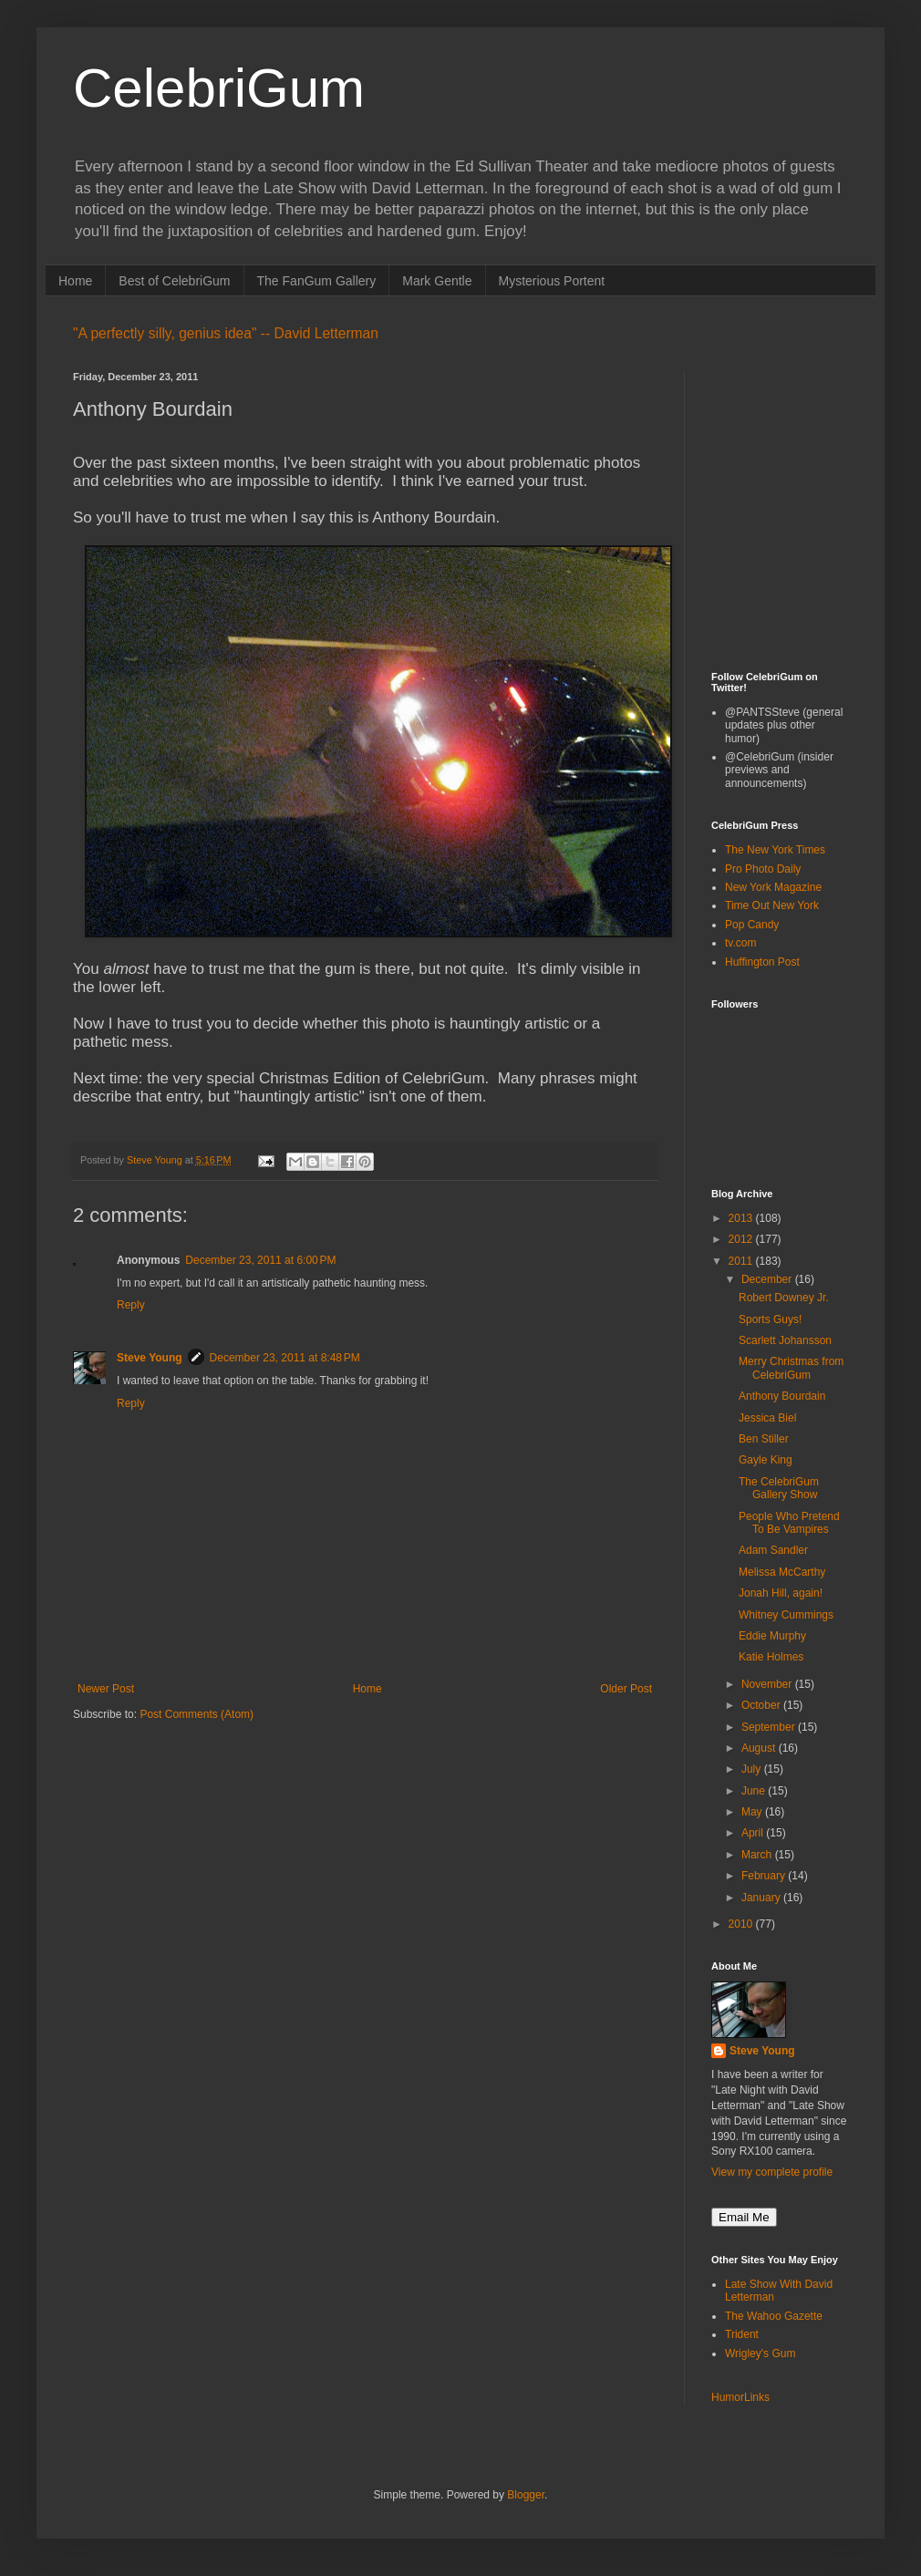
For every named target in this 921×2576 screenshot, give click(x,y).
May (753, 1811)
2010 (742, 1924)
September (769, 1727)
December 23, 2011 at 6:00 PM (260, 1260)
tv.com (740, 942)
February (764, 1875)
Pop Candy (752, 924)
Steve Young (149, 1357)
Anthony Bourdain (782, 1396)
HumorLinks (740, 2397)
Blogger (525, 2494)
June (754, 1791)
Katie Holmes (771, 1656)
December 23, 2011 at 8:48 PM (285, 1357)
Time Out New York (772, 905)
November (768, 1684)
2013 (742, 1218)
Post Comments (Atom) (197, 1714)
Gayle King (765, 1460)
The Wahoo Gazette (774, 2316)
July (752, 1769)
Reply (131, 1304)
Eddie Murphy (772, 1635)
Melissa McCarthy (782, 1572)
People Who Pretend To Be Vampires (789, 1523)
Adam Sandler (773, 1550)
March (758, 1854)
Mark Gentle (436, 281)
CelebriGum (219, 88)
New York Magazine (773, 887)
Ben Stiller (764, 1439)
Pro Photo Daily (763, 869)
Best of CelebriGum (174, 281)
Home (75, 281)
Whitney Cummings (786, 1615)
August (760, 1748)
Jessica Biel (767, 1418)
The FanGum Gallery (317, 281)
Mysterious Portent (552, 281)
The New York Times (775, 849)
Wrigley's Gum (760, 2353)
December (768, 1279)
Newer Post (106, 1688)
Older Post (626, 1688)
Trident (742, 2334)
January (762, 1897)
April (753, 1832)
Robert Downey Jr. (784, 1297)
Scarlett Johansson (785, 1340)
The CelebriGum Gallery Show (779, 1488)
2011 (742, 1261)
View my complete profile (772, 2172)
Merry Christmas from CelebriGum (791, 1368)
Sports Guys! (770, 1319)
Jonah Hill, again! (781, 1593)
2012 (742, 1239)
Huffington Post (762, 962)
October (762, 1705)
